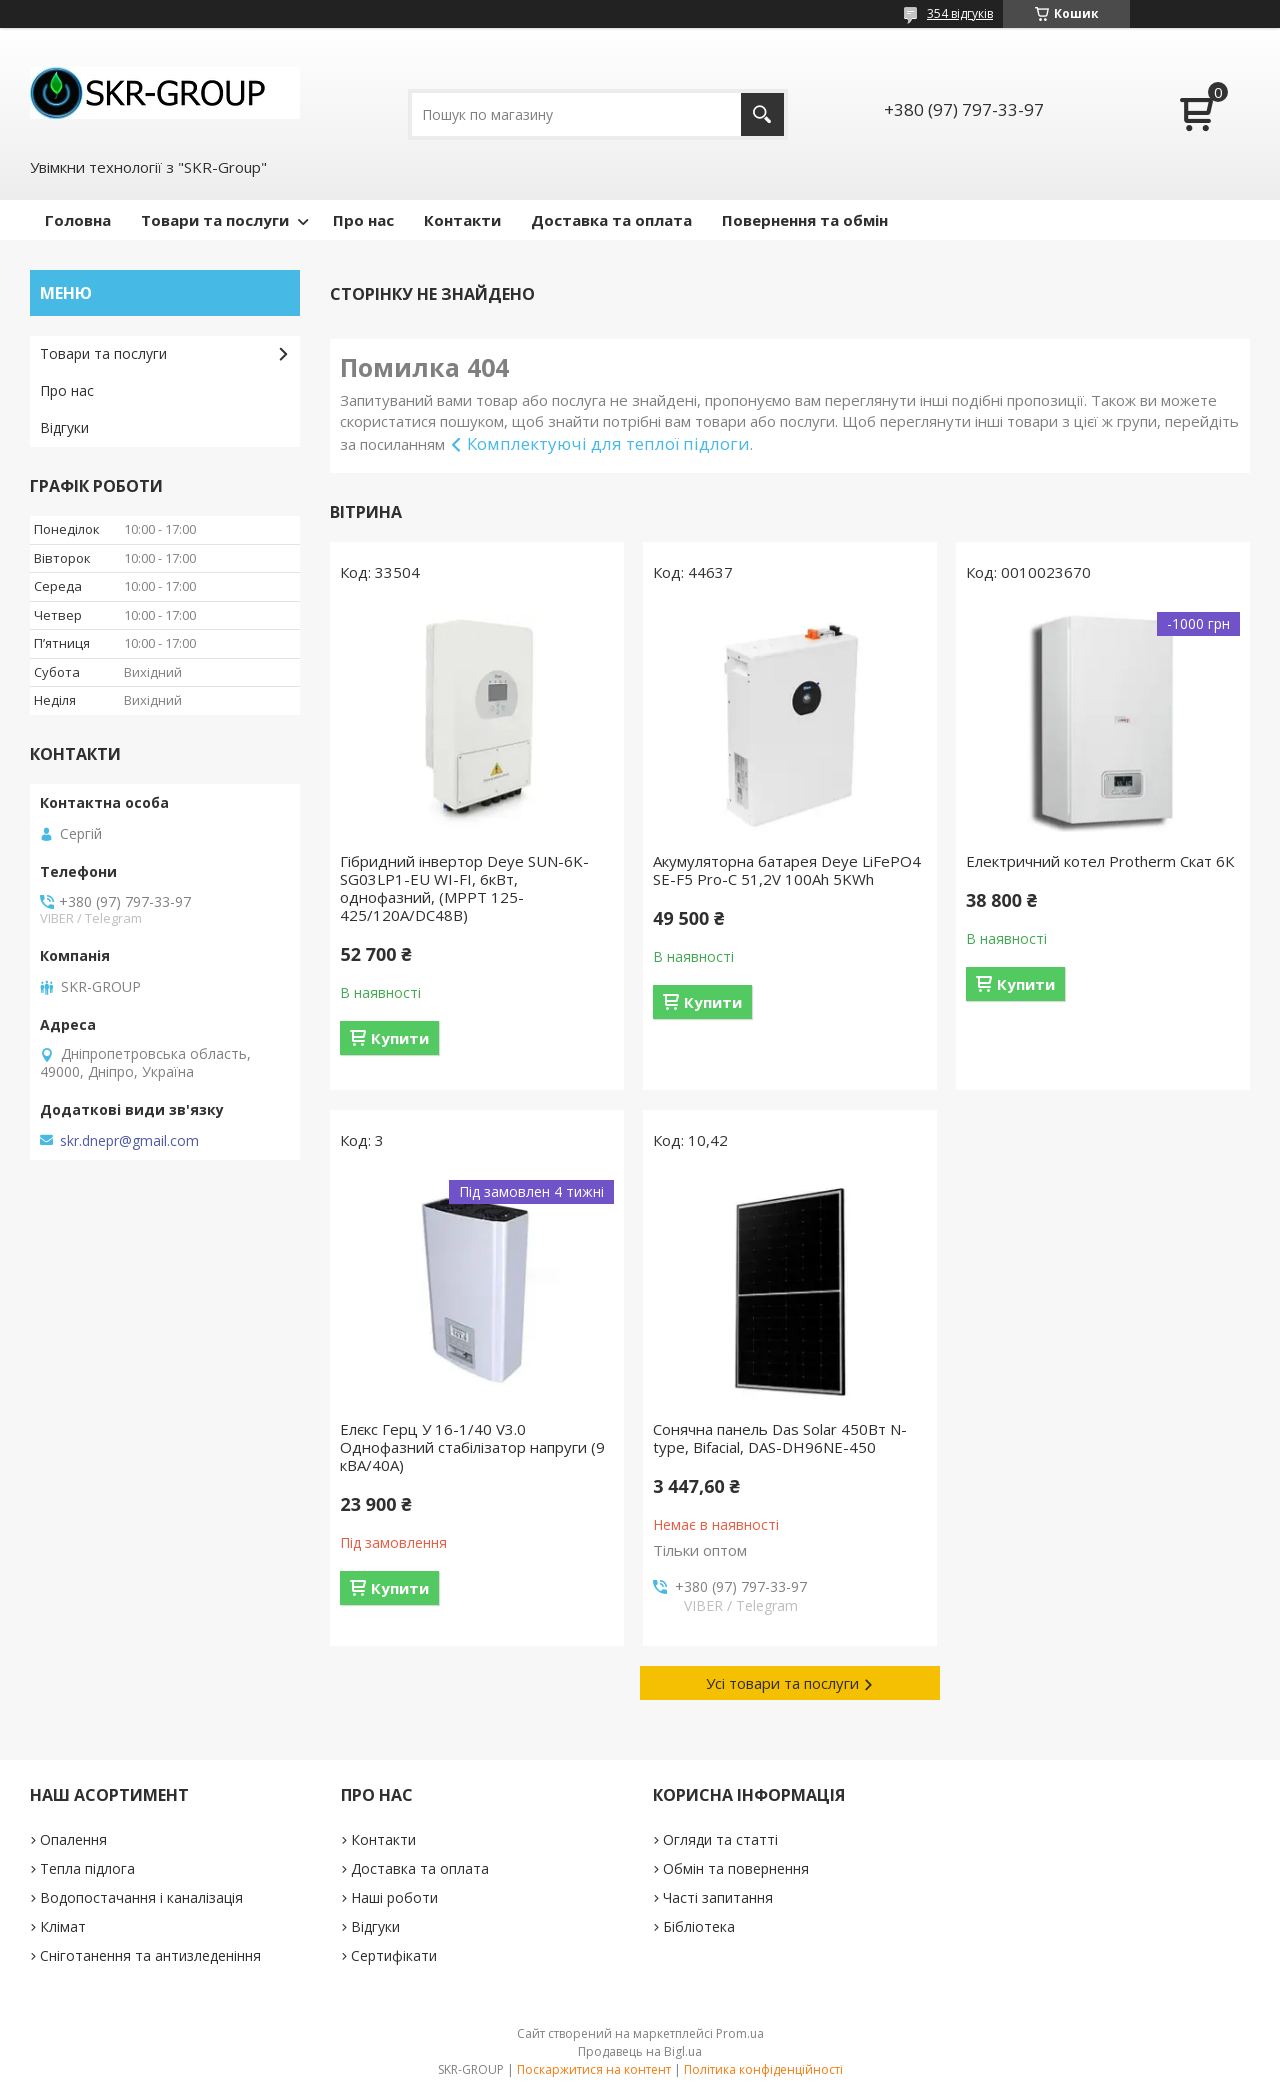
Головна (78, 220)
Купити (400, 1038)
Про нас (363, 220)
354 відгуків (960, 13)
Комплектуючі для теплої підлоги (608, 443)
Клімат (63, 1926)
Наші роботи (394, 1897)
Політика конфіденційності (763, 2069)
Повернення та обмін (805, 220)
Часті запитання (718, 1897)
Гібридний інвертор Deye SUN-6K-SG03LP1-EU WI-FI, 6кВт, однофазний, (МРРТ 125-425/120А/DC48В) (464, 888)
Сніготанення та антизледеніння (150, 1955)
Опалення (73, 1839)
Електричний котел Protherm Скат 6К (1100, 861)
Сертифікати (394, 1955)
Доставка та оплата (611, 220)
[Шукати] (762, 114)
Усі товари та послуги (782, 1683)
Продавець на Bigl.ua (640, 2051)
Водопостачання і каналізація (141, 1897)
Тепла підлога (87, 1868)
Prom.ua (740, 2033)
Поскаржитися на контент (594, 2069)
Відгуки (64, 427)
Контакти (462, 220)
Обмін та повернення (736, 1868)
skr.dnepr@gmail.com (129, 1141)
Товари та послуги (215, 220)
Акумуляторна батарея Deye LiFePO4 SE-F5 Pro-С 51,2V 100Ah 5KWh (787, 870)
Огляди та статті (720, 1839)
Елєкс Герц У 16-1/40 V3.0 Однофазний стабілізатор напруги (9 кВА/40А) (472, 1447)
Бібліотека (699, 1926)
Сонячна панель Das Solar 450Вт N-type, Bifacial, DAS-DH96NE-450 (780, 1438)
